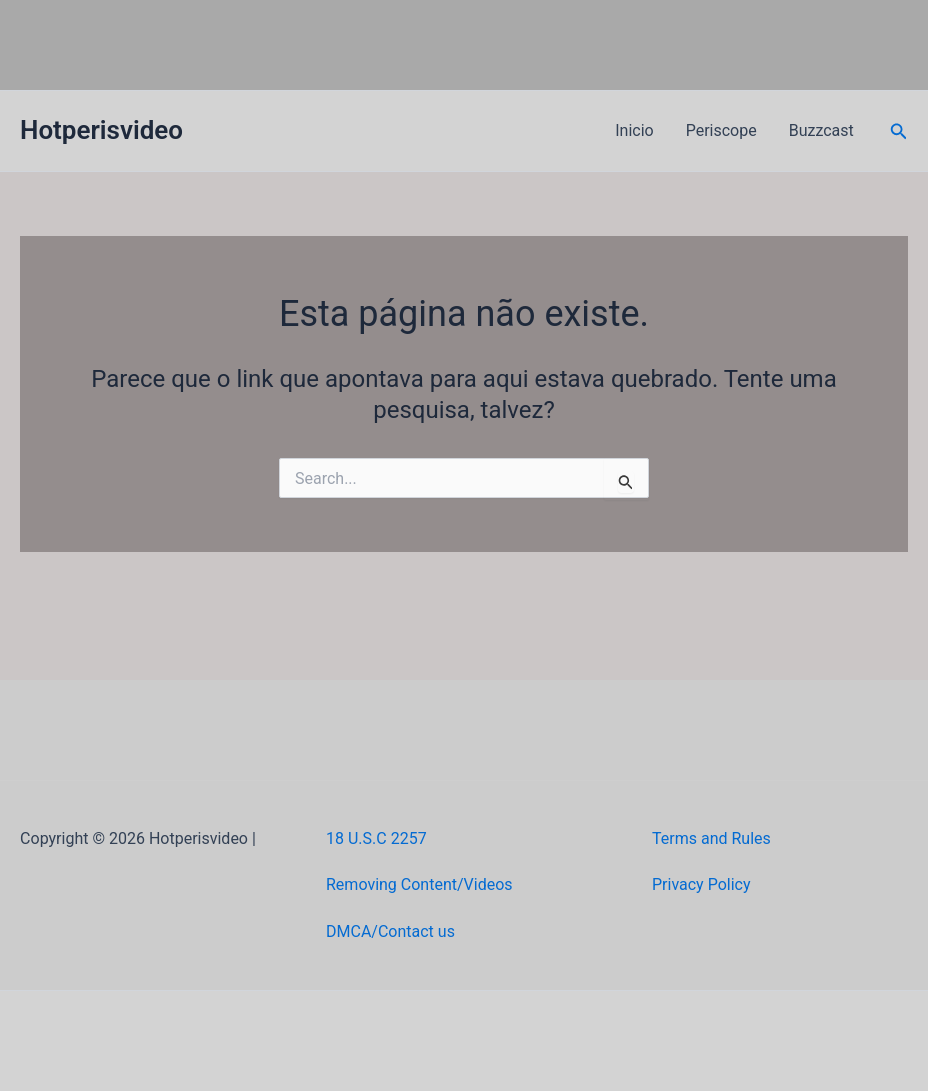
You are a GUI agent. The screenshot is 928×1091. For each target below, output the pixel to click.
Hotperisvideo (101, 130)
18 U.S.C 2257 (376, 838)
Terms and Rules (711, 838)
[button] (899, 131)
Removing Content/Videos (419, 884)
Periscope (721, 130)
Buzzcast (821, 130)
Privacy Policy (701, 884)
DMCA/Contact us (390, 931)
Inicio (634, 130)
